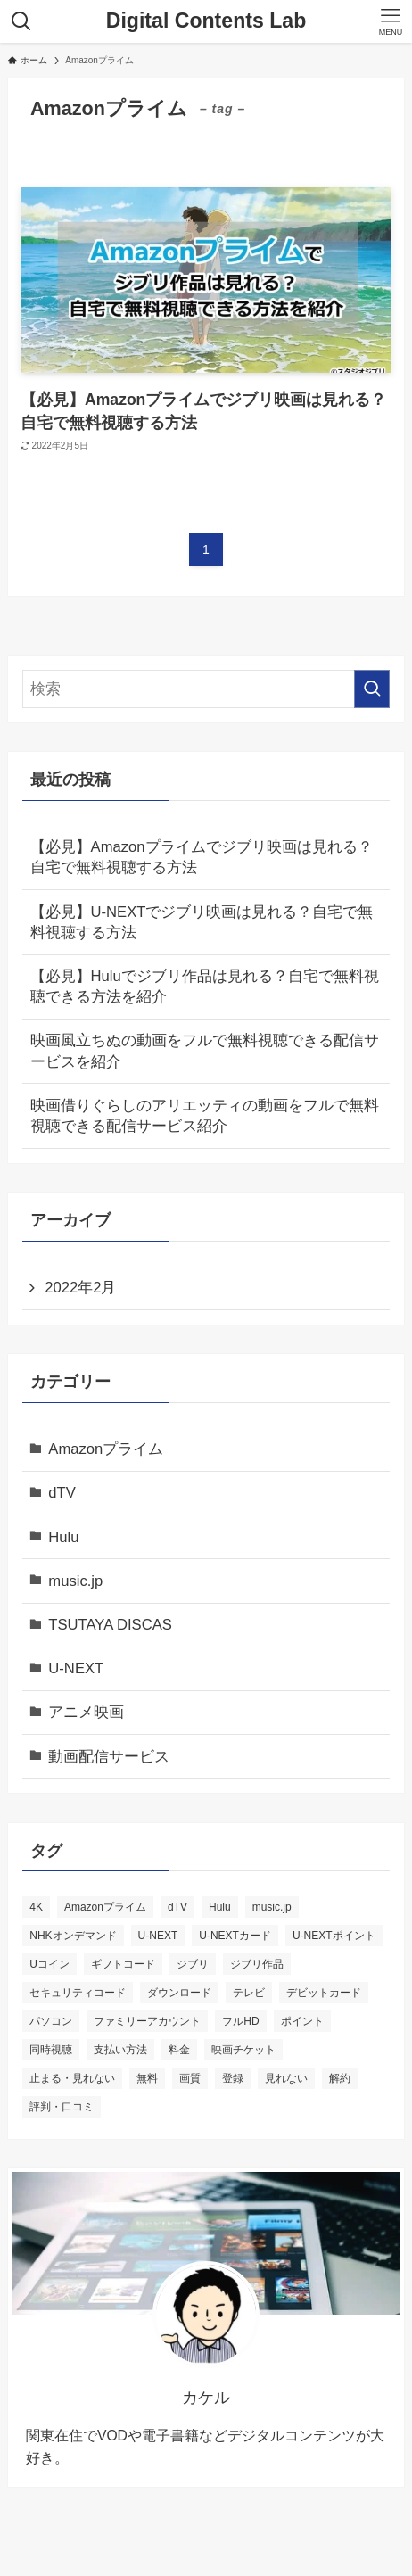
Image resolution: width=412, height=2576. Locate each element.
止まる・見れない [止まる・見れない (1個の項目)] (72, 2078)
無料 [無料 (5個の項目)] (147, 2078)
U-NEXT (75, 1668)
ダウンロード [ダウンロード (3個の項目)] (179, 1992)
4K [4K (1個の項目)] (36, 1907)
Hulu (63, 1537)
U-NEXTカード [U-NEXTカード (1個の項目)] (235, 1935)
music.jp (75, 1581)
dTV (62, 1492)
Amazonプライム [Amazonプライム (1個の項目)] (105, 1907)
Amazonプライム (105, 1449)
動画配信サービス (108, 1756)
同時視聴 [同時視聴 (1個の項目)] (50, 2049)
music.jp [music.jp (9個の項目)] (272, 1907)
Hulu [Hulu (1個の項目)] (220, 1907)
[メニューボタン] (390, 21)
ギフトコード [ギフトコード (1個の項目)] (123, 1964)
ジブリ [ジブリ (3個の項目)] (193, 1964)
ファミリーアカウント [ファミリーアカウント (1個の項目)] (147, 2021)
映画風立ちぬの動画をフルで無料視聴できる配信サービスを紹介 (204, 1050)
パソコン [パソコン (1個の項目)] (50, 2021)
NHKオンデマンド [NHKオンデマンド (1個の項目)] (72, 1935)
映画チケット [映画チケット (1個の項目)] (243, 2049)
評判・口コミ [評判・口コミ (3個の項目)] (61, 2107)
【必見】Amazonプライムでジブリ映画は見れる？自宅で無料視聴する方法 (201, 857)
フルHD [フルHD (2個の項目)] (240, 2021)
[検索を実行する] (372, 689)
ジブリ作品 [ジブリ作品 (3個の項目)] (257, 1964)
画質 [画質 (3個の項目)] (190, 2078)
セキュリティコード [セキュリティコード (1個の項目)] (77, 1992)
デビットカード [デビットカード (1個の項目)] (323, 1992)
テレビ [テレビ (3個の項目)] (249, 1992)
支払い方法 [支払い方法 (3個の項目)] (120, 2049)
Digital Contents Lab (206, 21)
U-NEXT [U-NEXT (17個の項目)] (158, 1935)
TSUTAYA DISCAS (110, 1624)
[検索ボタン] (21, 21)
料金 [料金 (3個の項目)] (179, 2049)
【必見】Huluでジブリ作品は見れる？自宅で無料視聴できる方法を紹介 (204, 986)
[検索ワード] (206, 689)
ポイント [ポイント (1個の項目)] (302, 2021)
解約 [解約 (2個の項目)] (339, 2078)
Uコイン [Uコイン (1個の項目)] (49, 1964)
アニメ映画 (86, 1712)
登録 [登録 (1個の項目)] (232, 2078)
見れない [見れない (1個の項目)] (286, 2078)
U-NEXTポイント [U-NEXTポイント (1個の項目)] (334, 1935)
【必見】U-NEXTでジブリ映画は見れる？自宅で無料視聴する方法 (202, 922)
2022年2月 (80, 1287)
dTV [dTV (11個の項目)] (177, 1907)
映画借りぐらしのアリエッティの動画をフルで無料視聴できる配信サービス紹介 (204, 1116)
